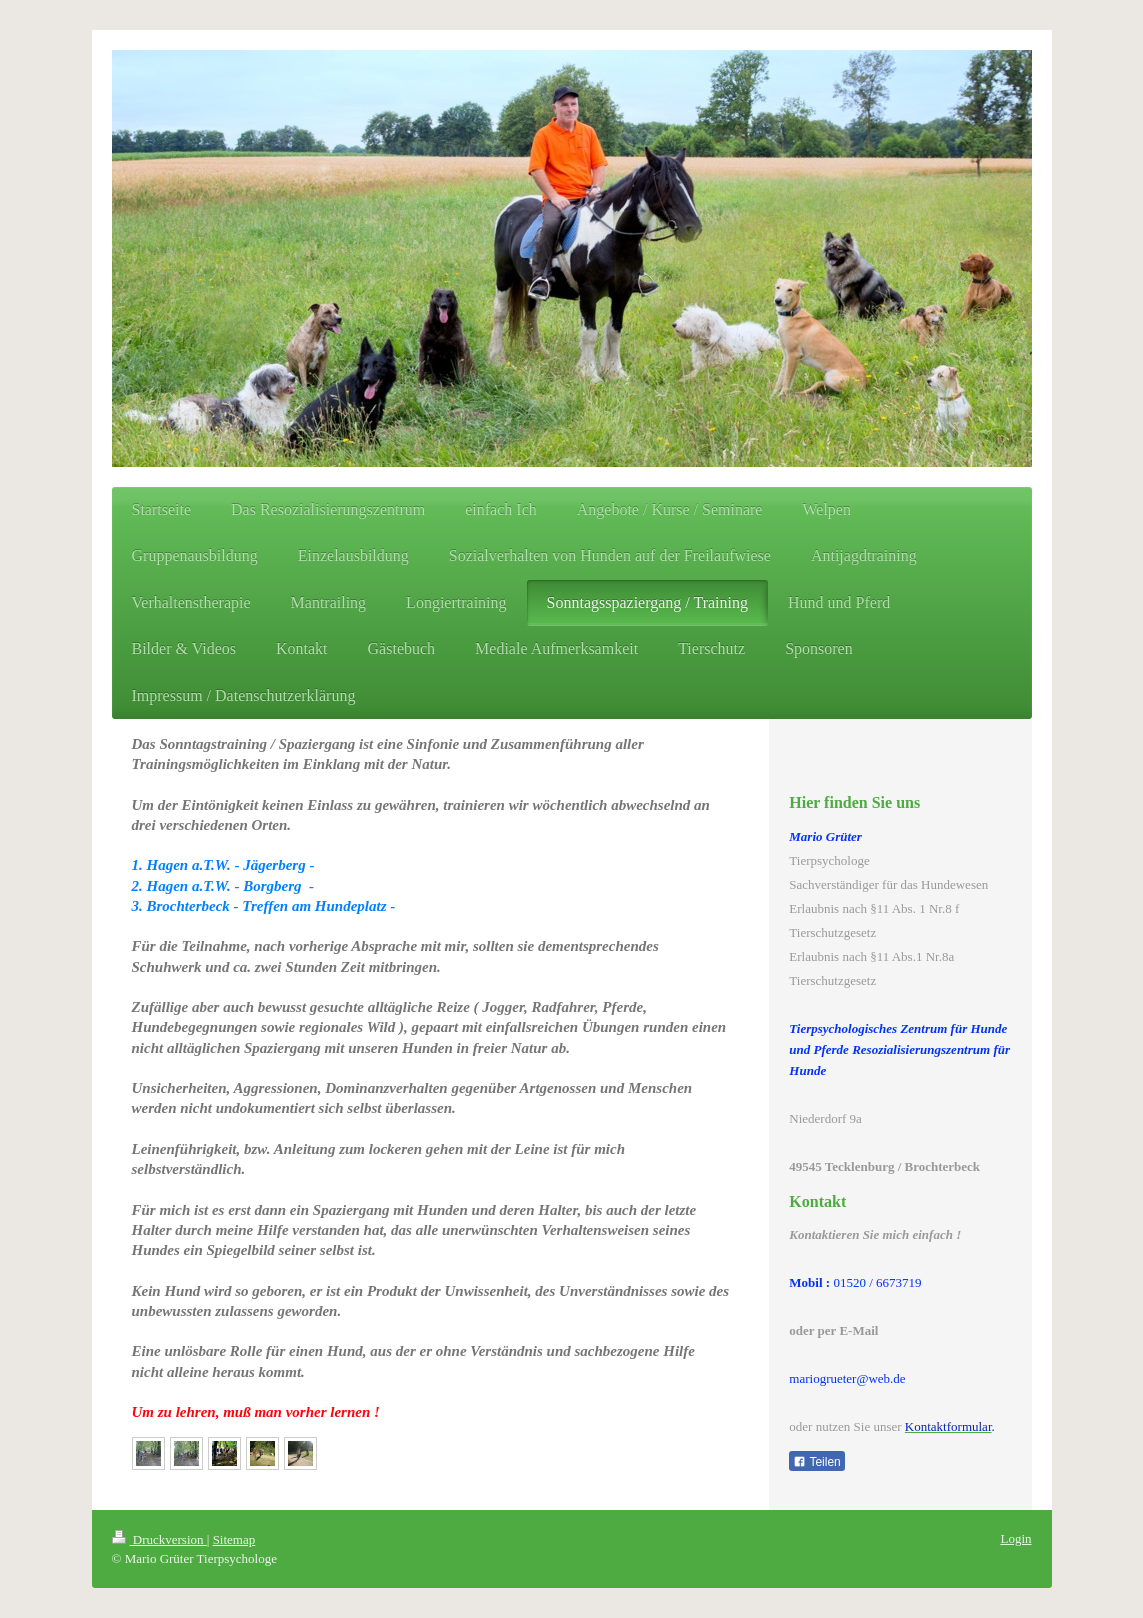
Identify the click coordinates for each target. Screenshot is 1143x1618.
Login (1015, 1538)
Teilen (816, 1462)
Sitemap (234, 1539)
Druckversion (159, 1539)
